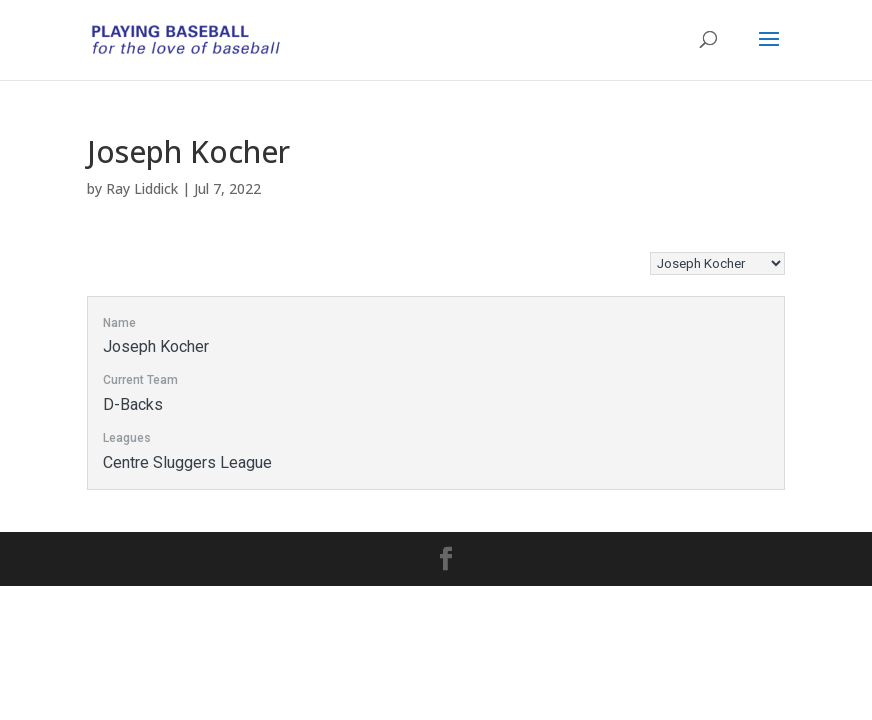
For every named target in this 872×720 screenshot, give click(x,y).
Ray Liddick (142, 188)
